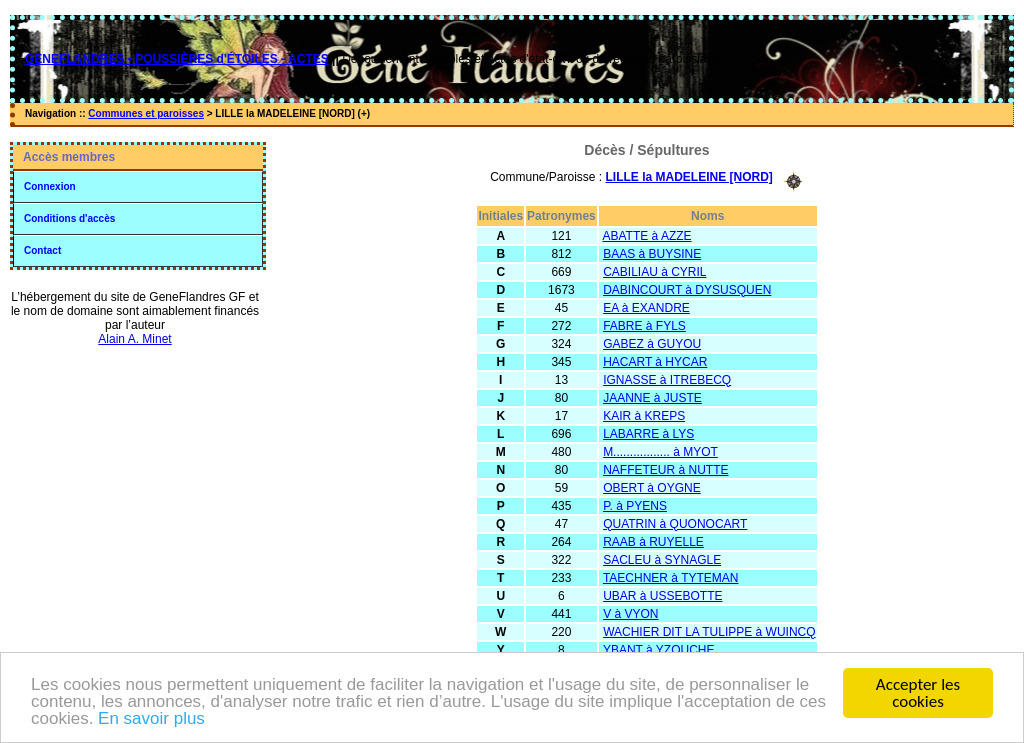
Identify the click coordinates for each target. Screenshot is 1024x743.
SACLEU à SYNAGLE (662, 560)
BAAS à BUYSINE (652, 254)
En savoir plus (151, 720)
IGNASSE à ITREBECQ (667, 380)
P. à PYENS (635, 506)
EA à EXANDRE (646, 308)
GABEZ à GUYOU (652, 344)
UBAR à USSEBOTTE (662, 596)
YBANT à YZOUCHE (659, 650)
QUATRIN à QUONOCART (675, 524)
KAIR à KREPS (644, 416)
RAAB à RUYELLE (653, 542)
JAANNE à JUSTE (652, 398)
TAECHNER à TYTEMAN (671, 578)
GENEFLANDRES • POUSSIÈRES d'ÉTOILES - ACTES (177, 59)
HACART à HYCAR (655, 362)
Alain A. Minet (134, 339)
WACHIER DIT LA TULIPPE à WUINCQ (709, 632)
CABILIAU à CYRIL (654, 272)
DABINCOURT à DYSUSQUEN (687, 290)
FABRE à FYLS (644, 326)
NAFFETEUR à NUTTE (665, 470)
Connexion (50, 186)
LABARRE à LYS (648, 434)
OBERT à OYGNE (652, 488)
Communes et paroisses (146, 113)
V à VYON (630, 614)
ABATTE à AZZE (646, 236)
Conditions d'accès (69, 218)
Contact (42, 250)
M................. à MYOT (660, 452)
